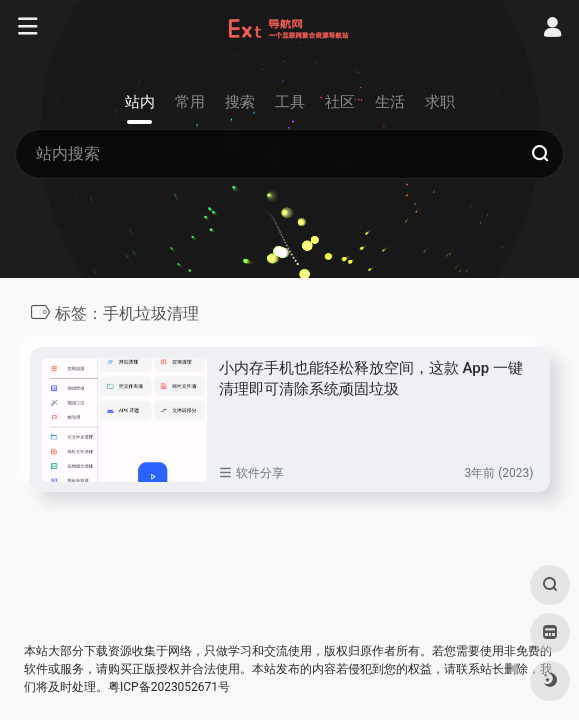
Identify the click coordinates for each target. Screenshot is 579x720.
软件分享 (260, 473)
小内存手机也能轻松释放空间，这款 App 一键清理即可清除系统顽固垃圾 (371, 378)
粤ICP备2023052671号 (169, 687)
